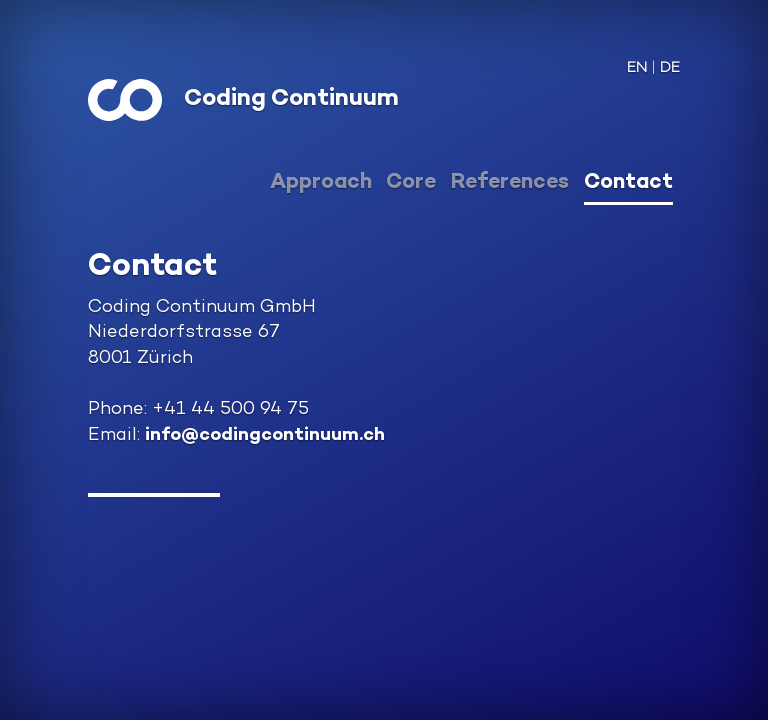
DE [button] (670, 68)
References (510, 183)
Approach (321, 183)
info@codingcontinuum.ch (265, 435)
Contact (628, 183)
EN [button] (637, 68)
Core (411, 183)
